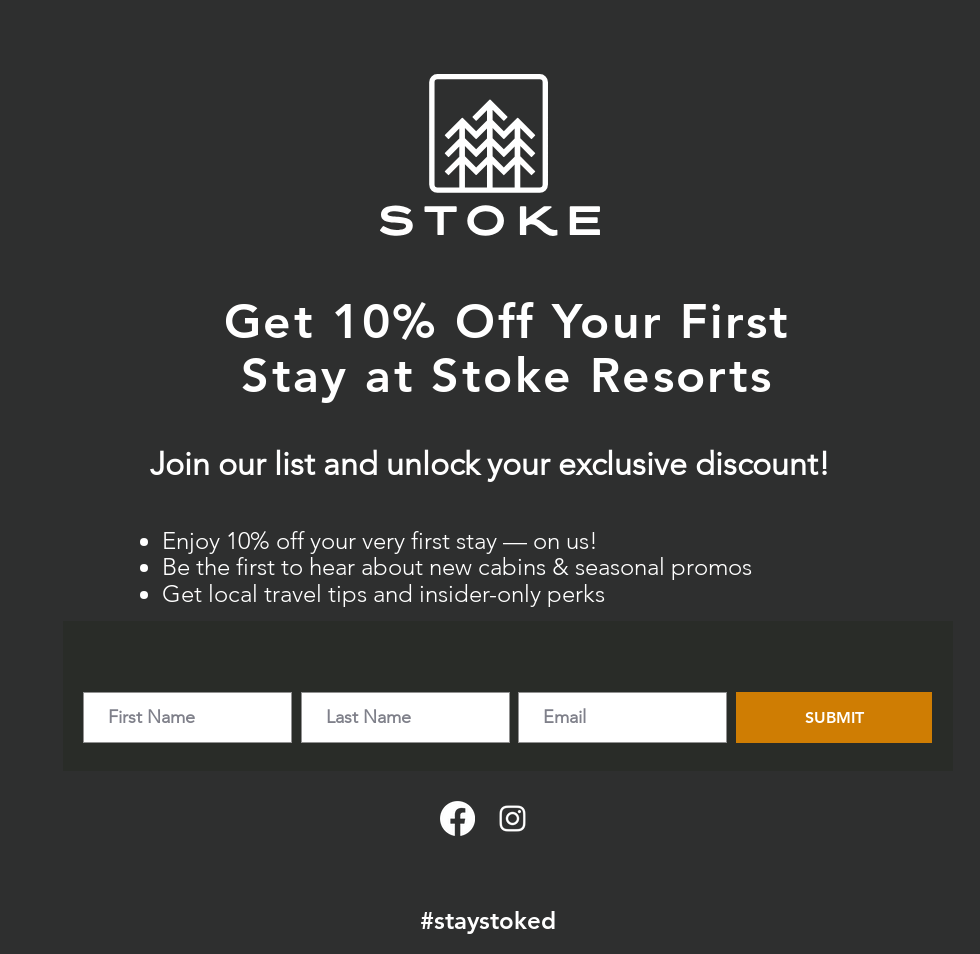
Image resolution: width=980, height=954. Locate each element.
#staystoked (488, 920)
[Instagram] (512, 818)
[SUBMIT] (834, 717)
